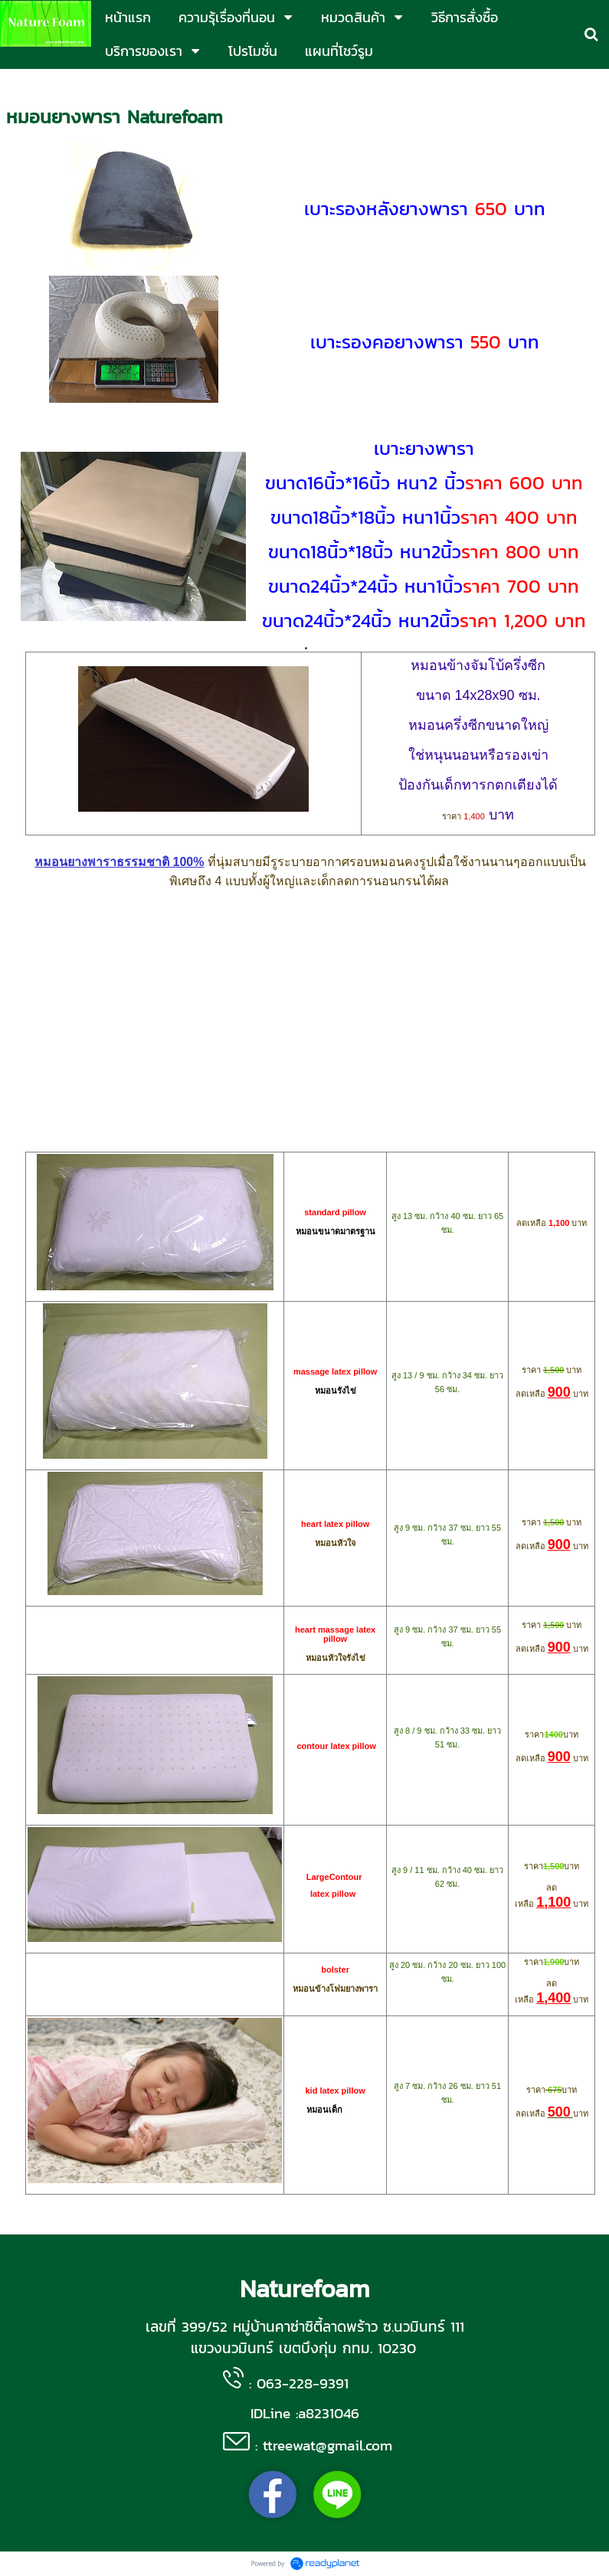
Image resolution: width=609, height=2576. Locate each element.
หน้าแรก (23, 85)
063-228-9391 (303, 2383)
